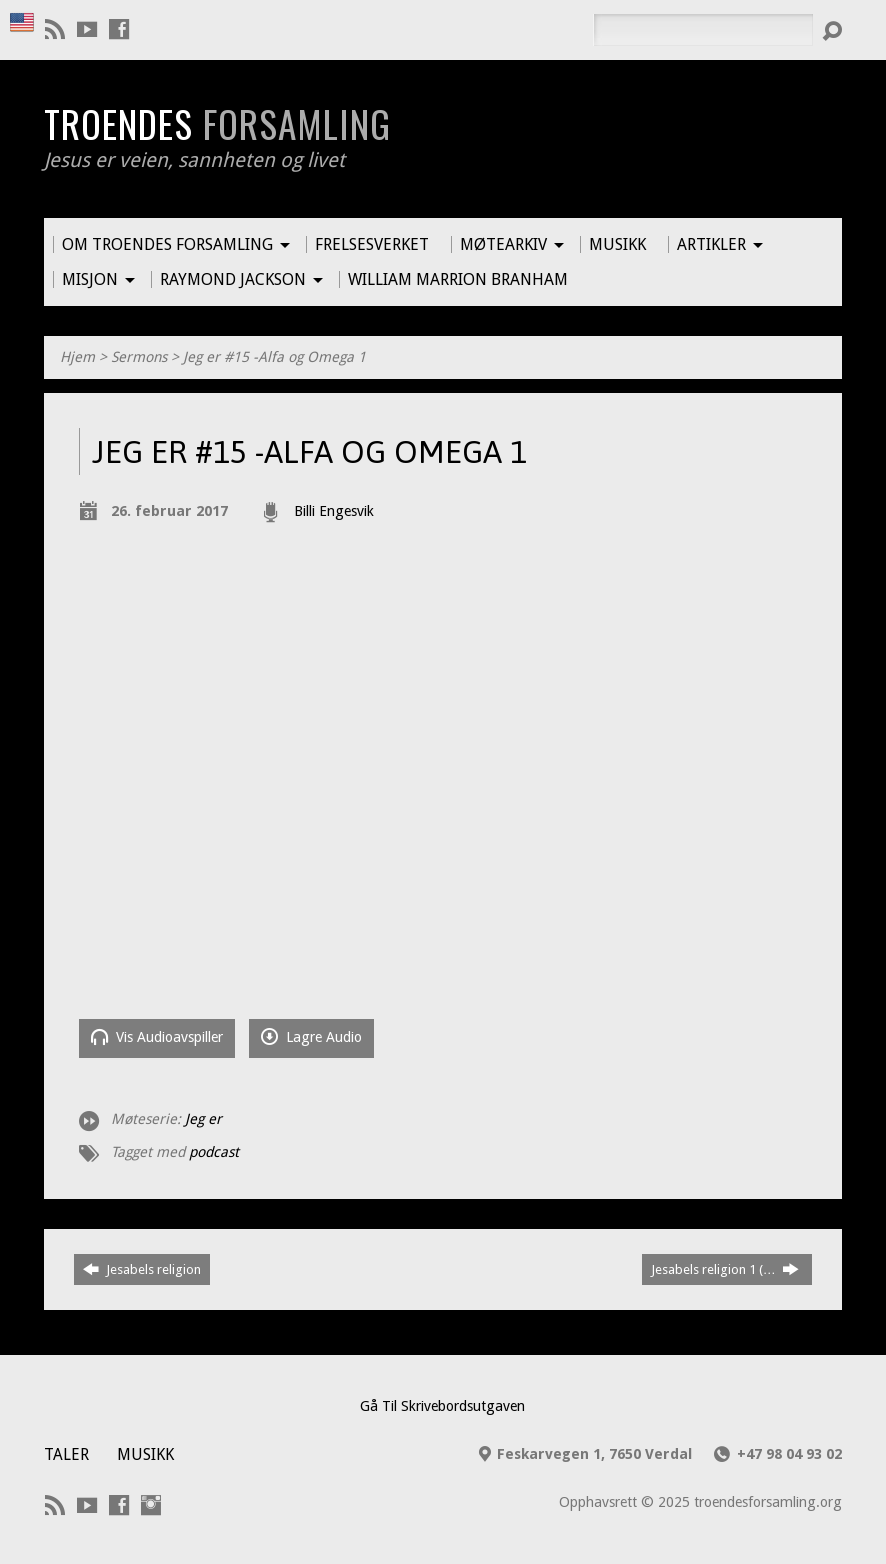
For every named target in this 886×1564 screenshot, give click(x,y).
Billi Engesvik (334, 511)
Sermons (139, 357)
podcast (214, 1152)
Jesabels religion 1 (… (725, 1269)
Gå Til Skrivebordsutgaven (442, 1406)
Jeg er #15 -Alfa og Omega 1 (274, 357)
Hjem (77, 357)
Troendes (217, 123)
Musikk (145, 1454)
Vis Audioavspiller (157, 1036)
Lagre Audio (311, 1036)
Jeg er (203, 1119)
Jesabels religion (142, 1269)
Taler (66, 1454)
